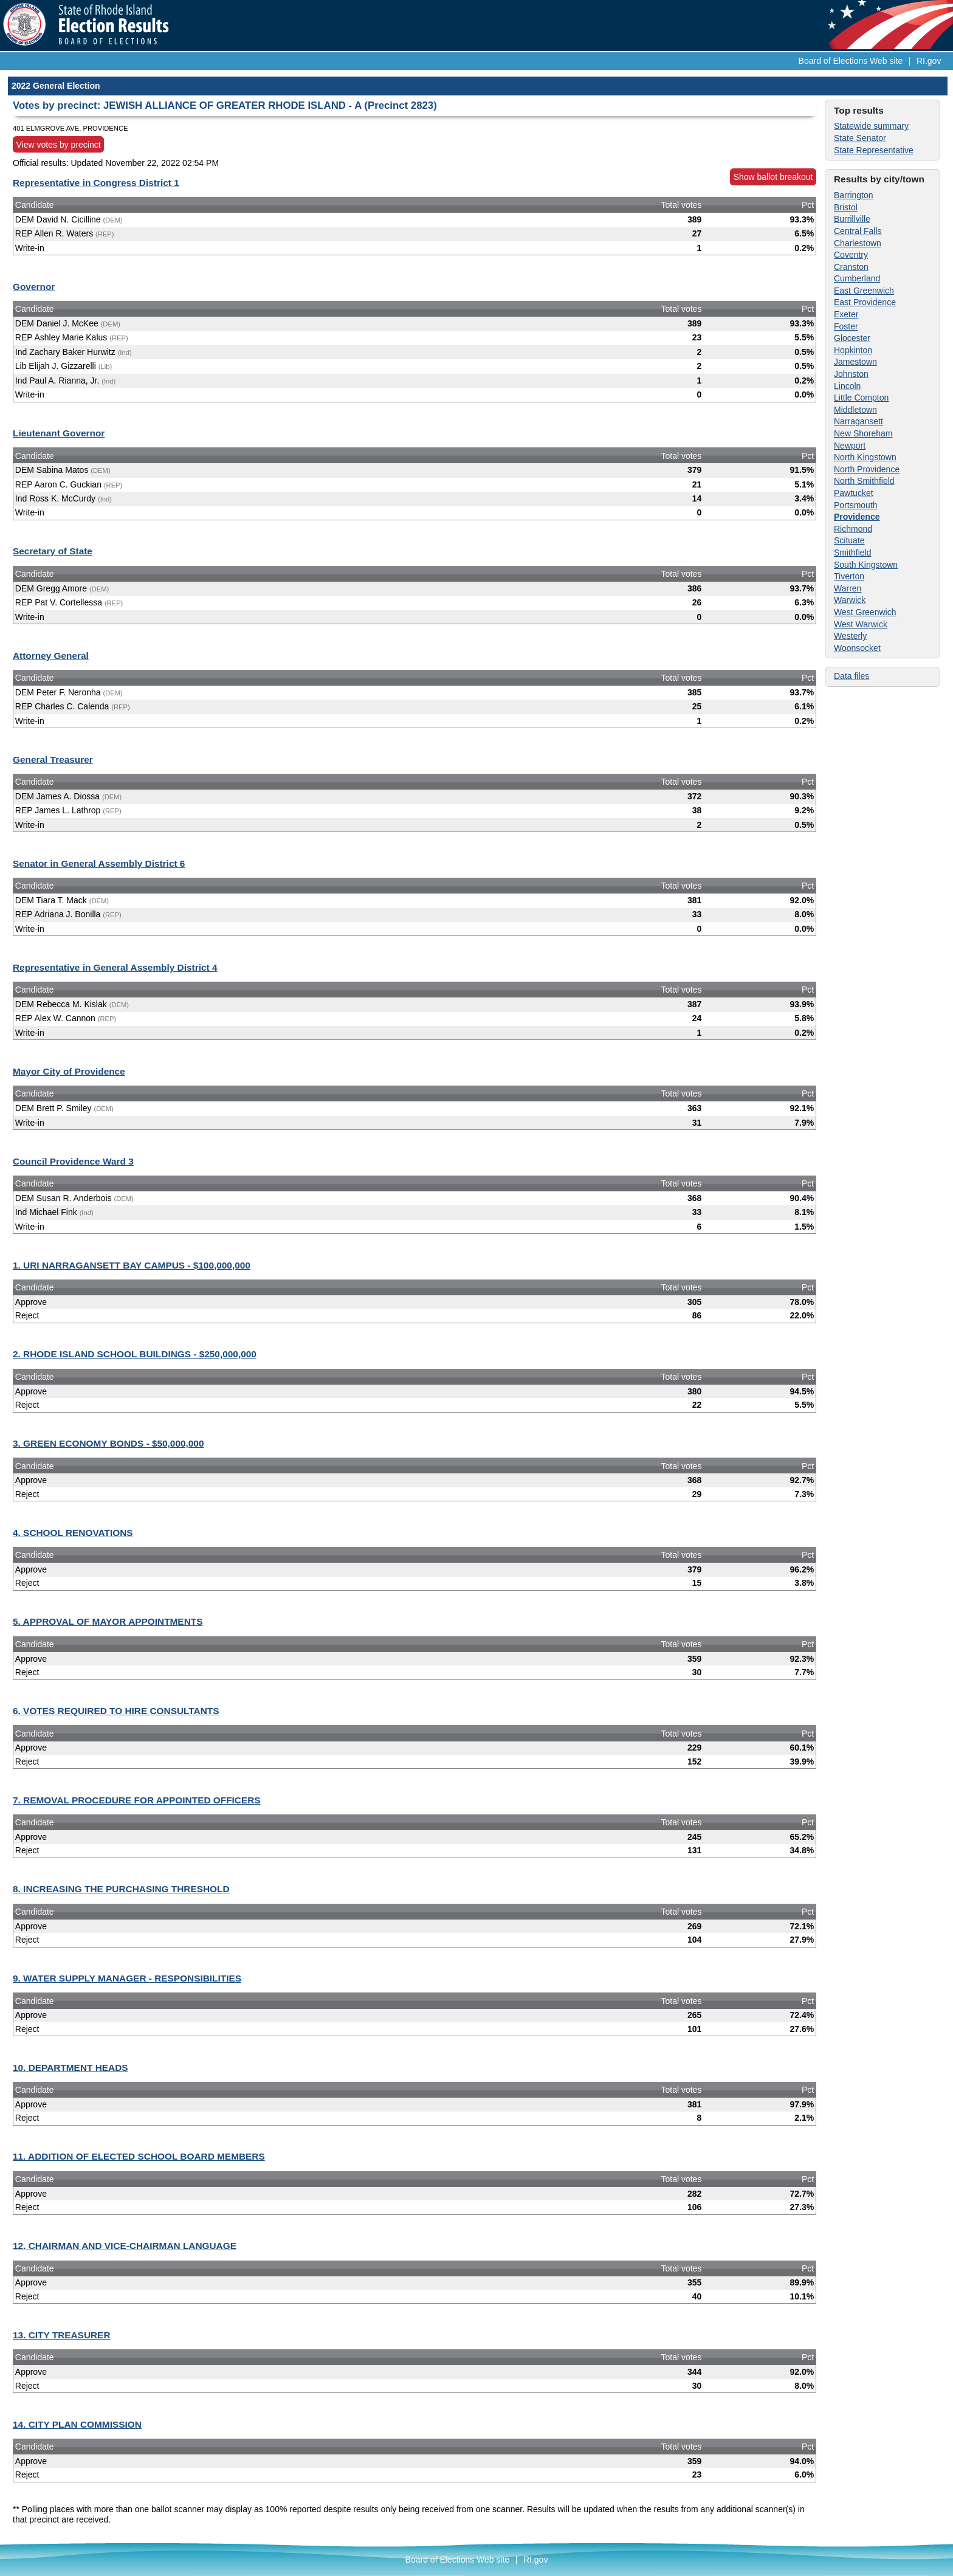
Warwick (849, 600)
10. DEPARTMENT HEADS (70, 2067)
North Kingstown (865, 457)
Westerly (850, 636)
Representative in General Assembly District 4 (115, 967)
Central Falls (858, 231)
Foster (846, 326)
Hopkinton (853, 350)
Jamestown (855, 362)
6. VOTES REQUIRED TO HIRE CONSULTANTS (116, 1711)
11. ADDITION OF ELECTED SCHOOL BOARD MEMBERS (139, 2156)
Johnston (851, 374)
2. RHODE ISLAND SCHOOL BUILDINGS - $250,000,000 (134, 1354)
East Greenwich (864, 290)
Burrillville (852, 219)
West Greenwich (865, 612)
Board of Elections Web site (851, 61)
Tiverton (849, 576)
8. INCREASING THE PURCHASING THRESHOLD (121, 1889)
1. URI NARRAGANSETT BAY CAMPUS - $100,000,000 (131, 1265)
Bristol (846, 207)
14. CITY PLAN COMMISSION (77, 2424)
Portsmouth (856, 505)
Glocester (852, 338)
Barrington (853, 195)
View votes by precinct (58, 145)
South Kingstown (866, 565)
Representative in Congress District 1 (96, 182)
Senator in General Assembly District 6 (99, 863)
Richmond (853, 529)
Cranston (851, 267)
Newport (849, 445)
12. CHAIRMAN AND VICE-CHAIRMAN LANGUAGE (124, 2245)
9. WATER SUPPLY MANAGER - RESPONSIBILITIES (127, 1978)
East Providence (865, 302)
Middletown (855, 410)
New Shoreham (863, 433)
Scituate (849, 540)
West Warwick (860, 624)
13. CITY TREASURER (62, 2335)
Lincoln (847, 386)
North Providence (867, 469)
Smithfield (852, 552)
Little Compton (861, 397)
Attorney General (51, 655)
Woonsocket (857, 648)
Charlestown (857, 243)
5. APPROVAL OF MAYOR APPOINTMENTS (107, 1621)
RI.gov (929, 61)
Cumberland (857, 278)
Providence (856, 517)
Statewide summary (871, 126)
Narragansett (858, 421)
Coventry (851, 255)
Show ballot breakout (773, 177)
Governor (34, 286)
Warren (847, 588)
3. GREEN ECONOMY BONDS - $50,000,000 (108, 1443)
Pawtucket (853, 493)
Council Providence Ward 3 (73, 1161)
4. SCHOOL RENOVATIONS (73, 1532)
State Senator (860, 138)
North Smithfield (864, 481)
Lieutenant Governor (59, 433)
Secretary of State (52, 551)
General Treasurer (53, 759)
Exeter (846, 314)
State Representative (873, 150)
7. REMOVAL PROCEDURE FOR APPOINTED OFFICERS (137, 1800)
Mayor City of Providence (69, 1071)
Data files (851, 676)
